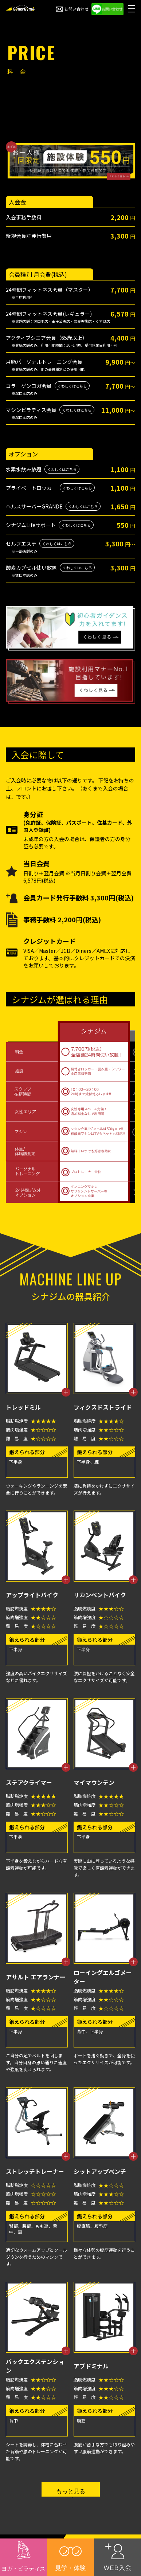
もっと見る (70, 2490)
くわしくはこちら (72, 386)
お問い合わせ (72, 9)
